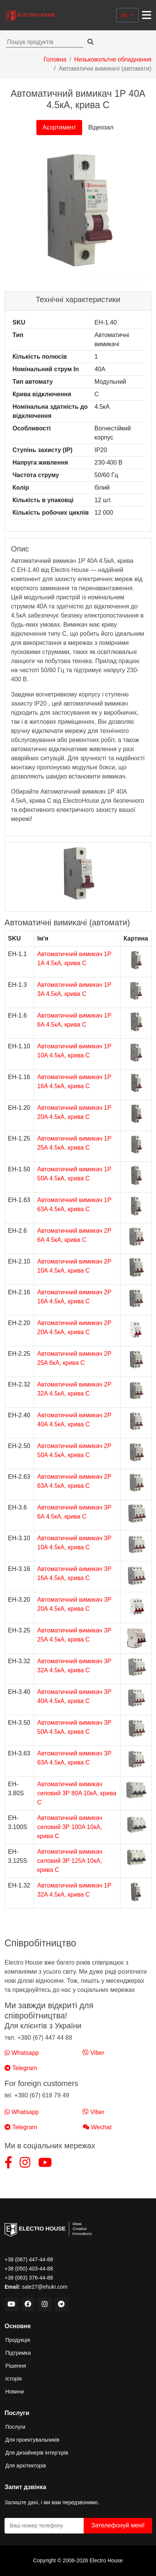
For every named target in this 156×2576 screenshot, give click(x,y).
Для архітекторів (25, 2465)
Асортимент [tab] (59, 127)
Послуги (15, 2426)
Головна (55, 59)
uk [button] (125, 15)
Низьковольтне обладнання (112, 59)
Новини (14, 2391)
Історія (13, 2378)
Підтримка (18, 2352)
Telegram (21, 2068)
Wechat (97, 2127)
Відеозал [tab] (101, 127)
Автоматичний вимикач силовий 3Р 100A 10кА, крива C (69, 1827)
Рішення (15, 2365)
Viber (94, 2053)
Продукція (17, 2340)
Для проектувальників (32, 2439)
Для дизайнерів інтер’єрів (36, 2452)
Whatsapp (22, 2053)
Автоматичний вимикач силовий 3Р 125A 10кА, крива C (69, 1860)
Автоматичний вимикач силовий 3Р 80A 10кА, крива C (76, 1793)
